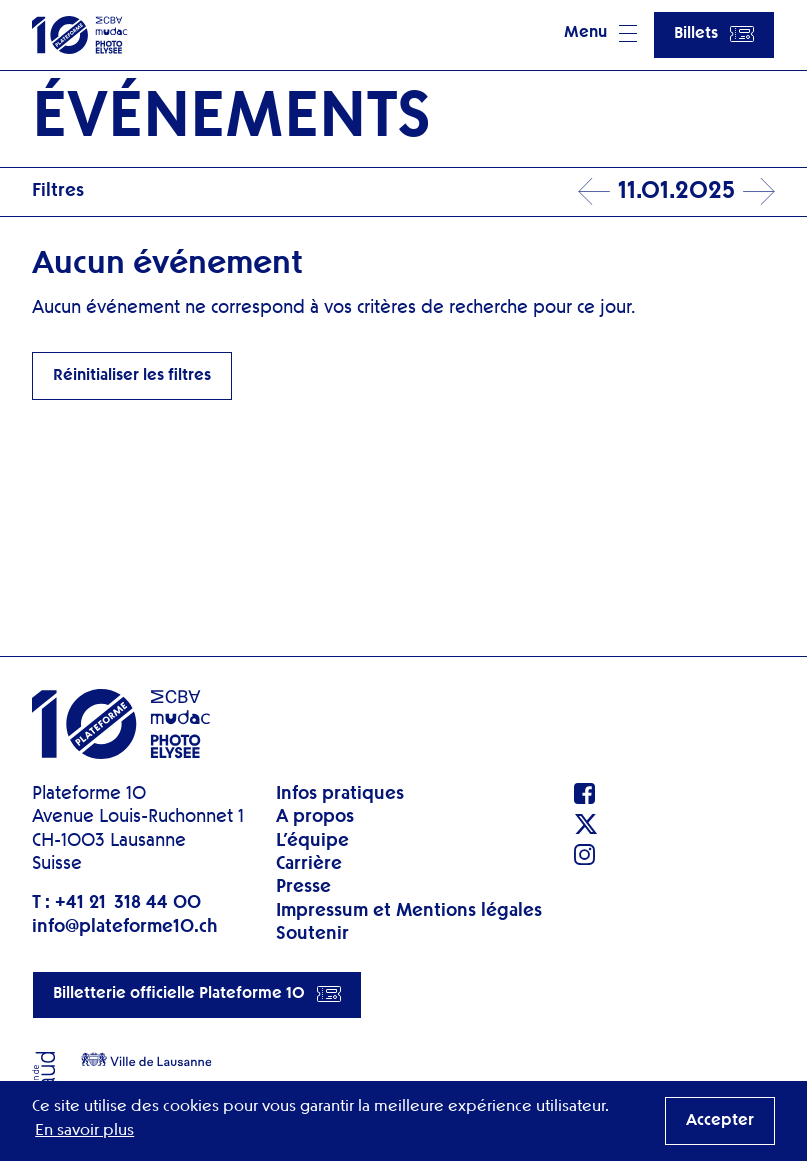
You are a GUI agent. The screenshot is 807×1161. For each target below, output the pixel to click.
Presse (303, 887)
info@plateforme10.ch (125, 927)
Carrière (309, 864)
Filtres (58, 191)
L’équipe (312, 841)
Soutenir (312, 934)
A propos (315, 817)
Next (759, 192)
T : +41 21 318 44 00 (116, 903)
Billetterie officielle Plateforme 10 (197, 994)
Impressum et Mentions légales (409, 911)
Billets (714, 34)
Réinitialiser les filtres (132, 376)
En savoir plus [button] (84, 1131)
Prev (594, 192)
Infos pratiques (340, 794)
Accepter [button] (720, 1121)
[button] (600, 35)
